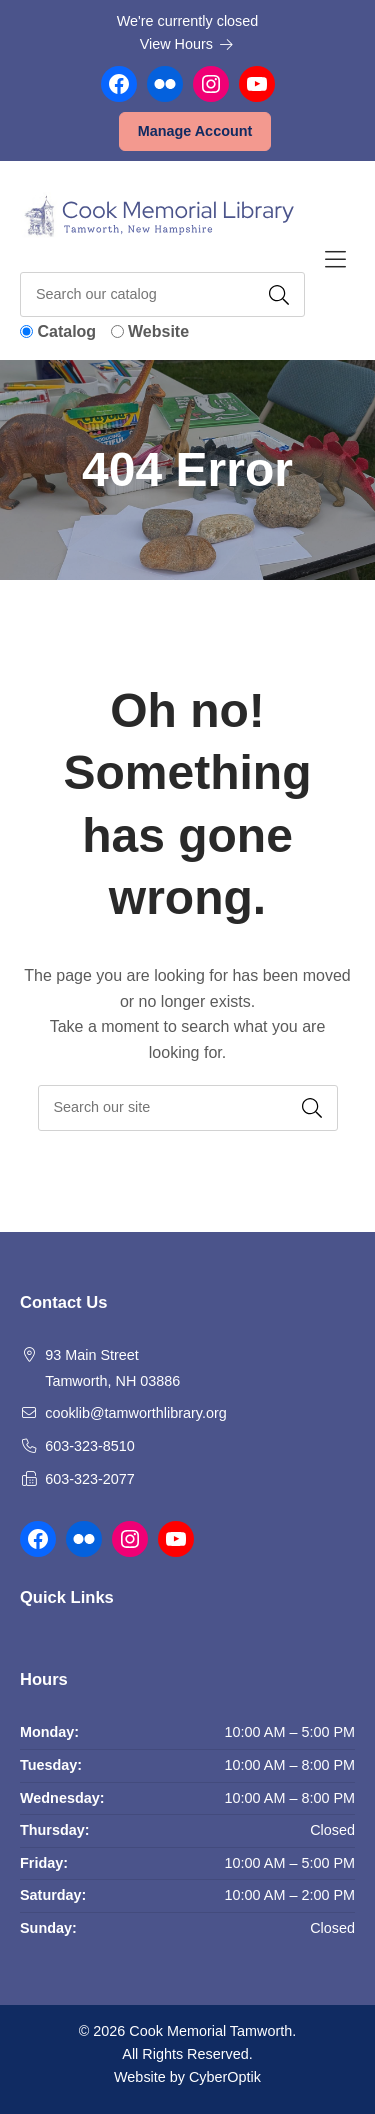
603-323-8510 (90, 1446)
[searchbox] (188, 1107)
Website (158, 331)
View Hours (187, 44)
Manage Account (195, 131)
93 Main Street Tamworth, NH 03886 (112, 1368)
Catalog (66, 331)
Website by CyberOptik (187, 2077)
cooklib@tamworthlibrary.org (136, 1413)
